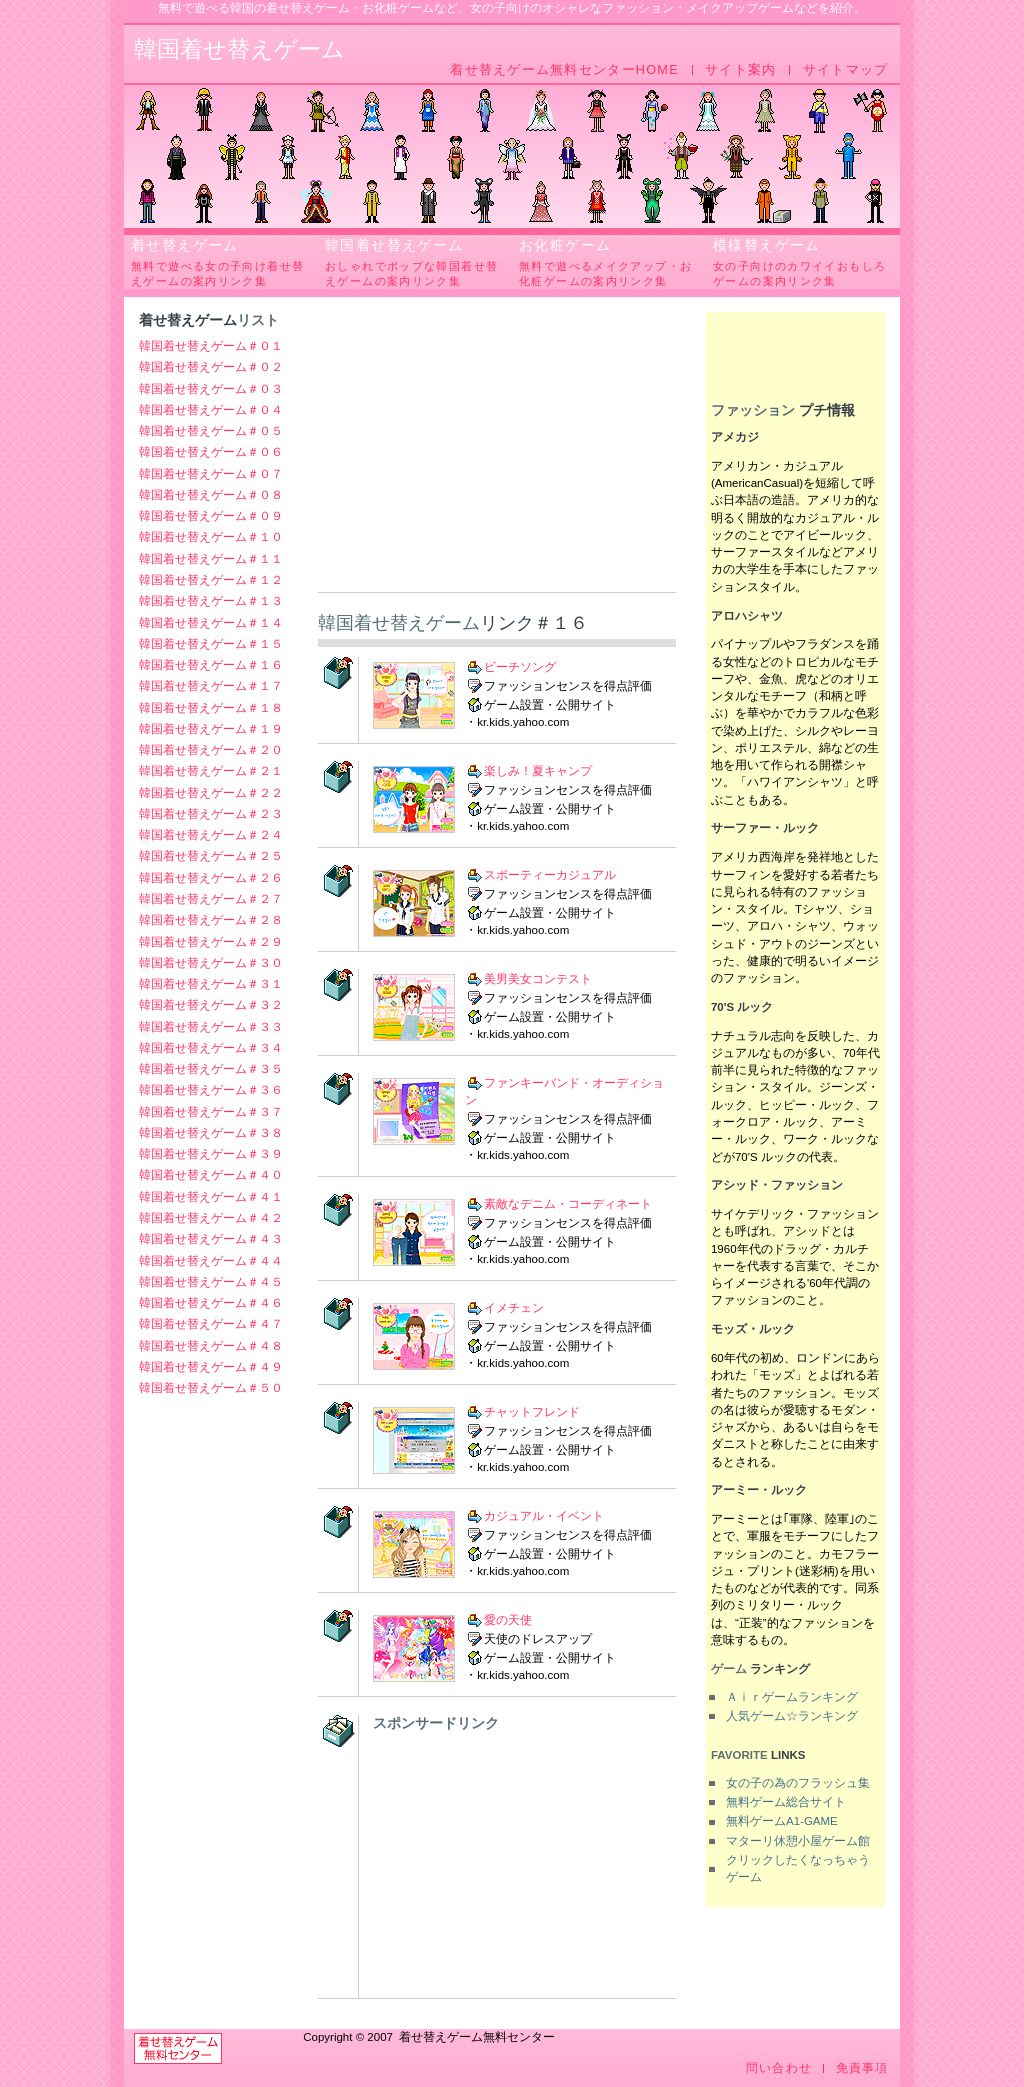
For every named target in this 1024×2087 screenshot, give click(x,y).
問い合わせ (779, 2068)
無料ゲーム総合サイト (786, 1802)
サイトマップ (846, 70)
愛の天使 (508, 1620)
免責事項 (862, 2068)
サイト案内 (740, 70)
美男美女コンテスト (538, 979)
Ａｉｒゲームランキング (792, 1697)
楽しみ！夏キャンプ (538, 771)
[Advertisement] (497, 452)
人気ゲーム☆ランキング (792, 1716)
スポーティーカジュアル (550, 875)
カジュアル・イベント (544, 1516)
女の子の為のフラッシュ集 (798, 1783)
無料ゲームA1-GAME (782, 1821)
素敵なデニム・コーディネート (568, 1204)
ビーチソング (520, 667)
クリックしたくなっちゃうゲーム (798, 1868)
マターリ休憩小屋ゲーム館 (798, 1841)
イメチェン (514, 1308)
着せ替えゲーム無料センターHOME (564, 70)
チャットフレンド (532, 1412)
